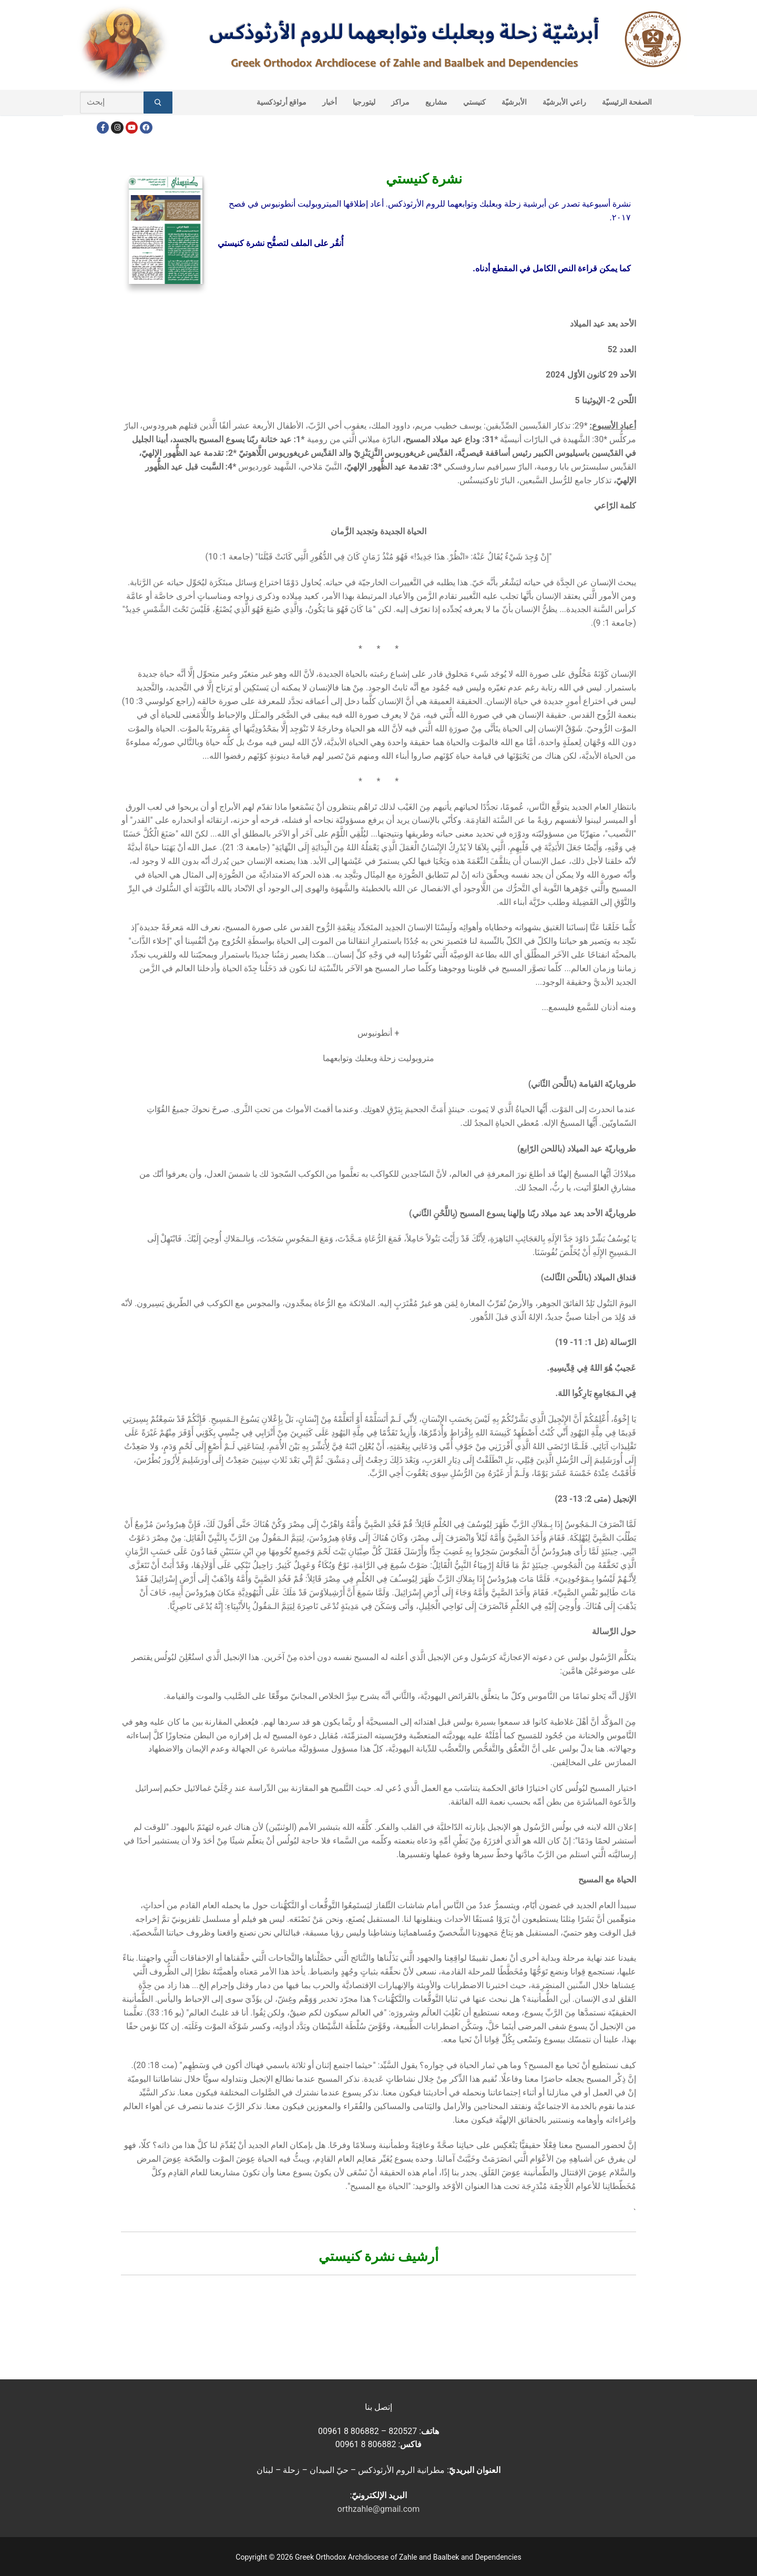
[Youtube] (132, 127)
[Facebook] (103, 127)
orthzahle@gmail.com (378, 2509)
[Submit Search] (158, 102)
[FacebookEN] (146, 127)
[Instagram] (117, 127)
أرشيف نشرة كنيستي (379, 2256)
